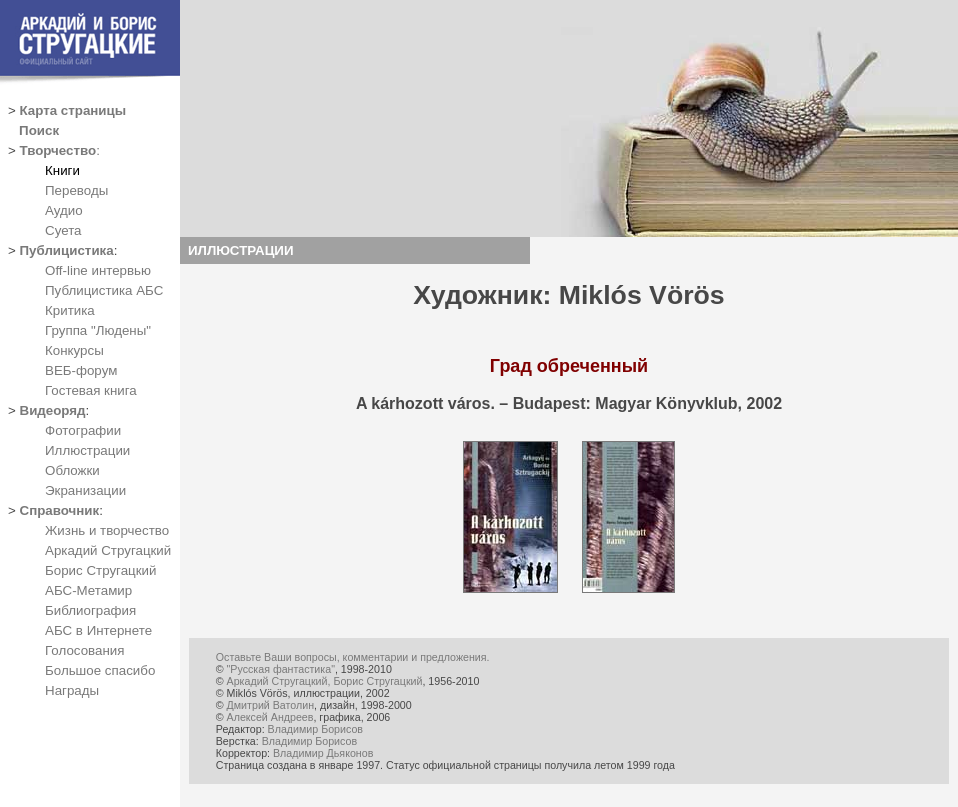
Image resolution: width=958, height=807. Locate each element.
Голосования (84, 650)
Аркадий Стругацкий (108, 550)
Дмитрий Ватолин (270, 705)
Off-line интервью (98, 270)
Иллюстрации (87, 450)
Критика (70, 310)
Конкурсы (74, 350)
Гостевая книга (91, 390)
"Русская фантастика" (281, 669)
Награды (72, 690)
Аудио (64, 210)
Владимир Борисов (315, 729)
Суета (63, 230)
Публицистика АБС (104, 290)
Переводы (76, 190)
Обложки (72, 470)
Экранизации (85, 490)
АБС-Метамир (88, 590)
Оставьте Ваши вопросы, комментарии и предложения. (353, 657)
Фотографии (83, 430)
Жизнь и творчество (107, 530)
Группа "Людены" (98, 330)
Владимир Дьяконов (323, 753)
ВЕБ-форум (81, 370)
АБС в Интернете (98, 630)
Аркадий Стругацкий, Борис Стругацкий (325, 681)
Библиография (90, 610)
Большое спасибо (100, 670)
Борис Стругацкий (100, 570)
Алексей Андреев (270, 717)
